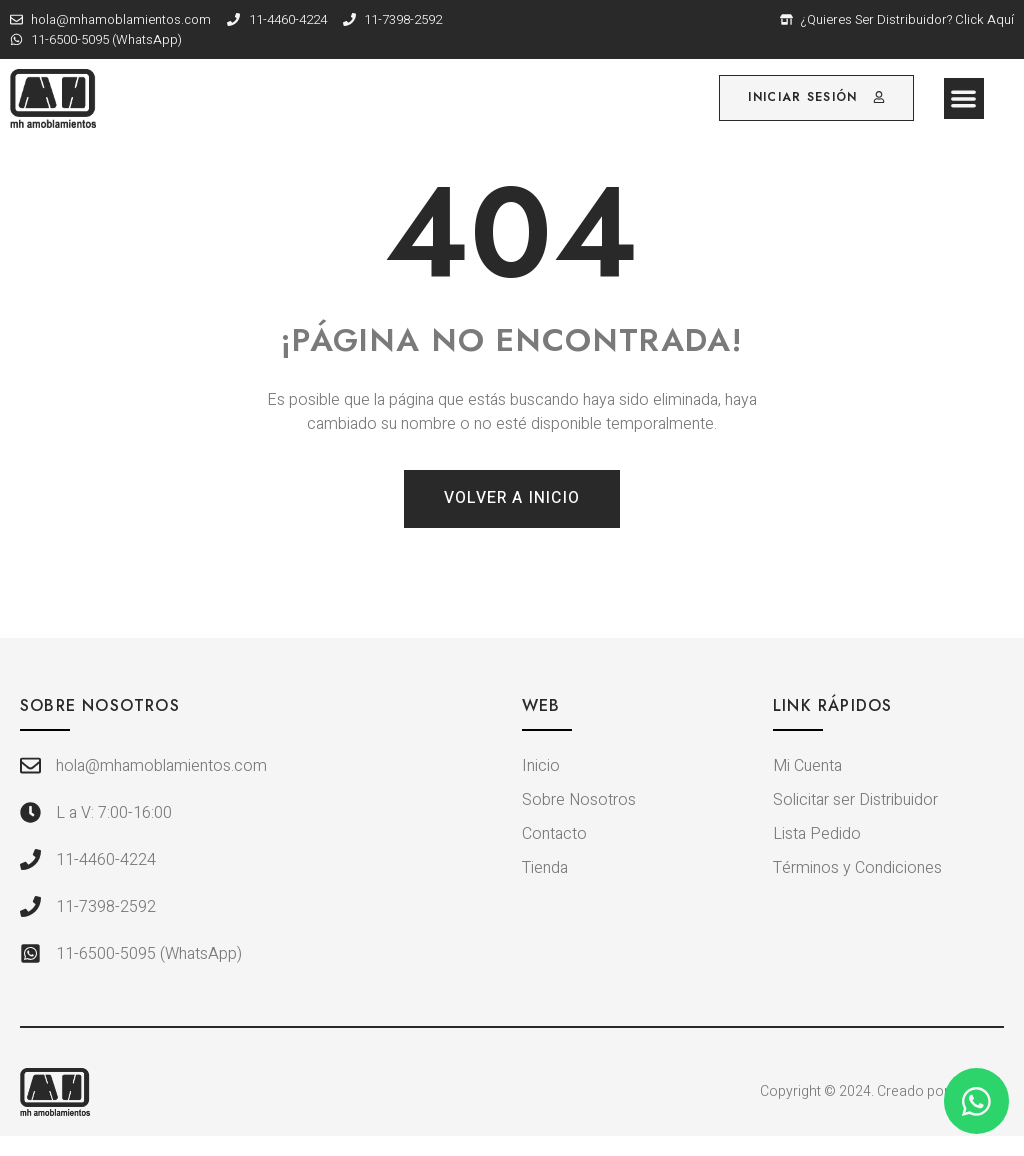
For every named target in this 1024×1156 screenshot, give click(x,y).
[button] (964, 98)
